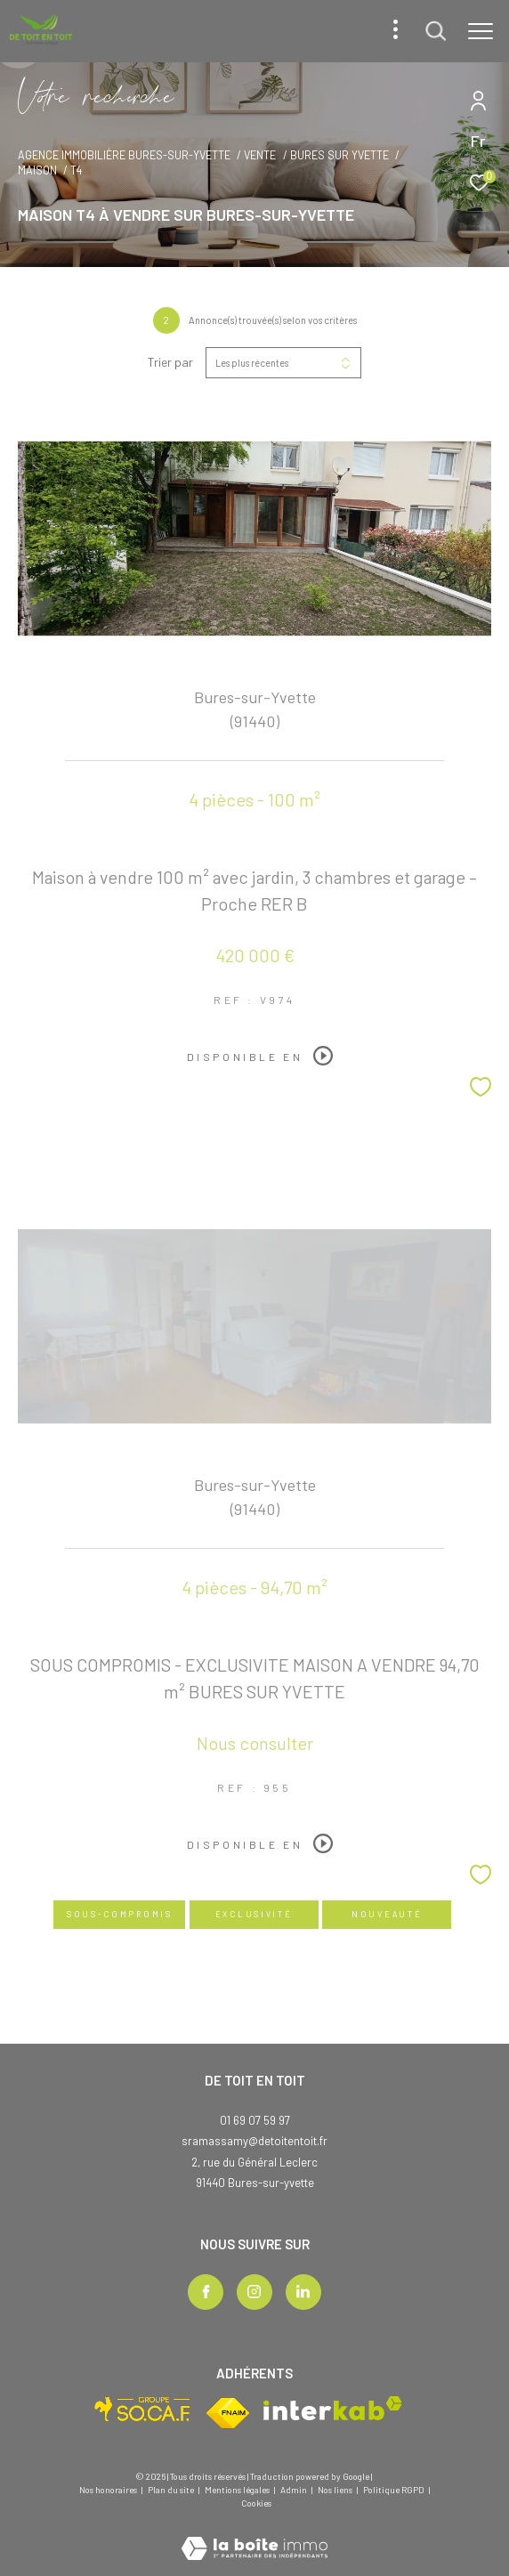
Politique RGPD (393, 2489)
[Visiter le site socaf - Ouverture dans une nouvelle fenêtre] (142, 2409)
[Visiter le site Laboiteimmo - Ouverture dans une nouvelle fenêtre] (254, 2536)
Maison (37, 170)
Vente (260, 155)
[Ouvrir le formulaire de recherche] (436, 31)
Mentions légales (238, 2489)
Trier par (170, 362)
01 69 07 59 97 (255, 2120)
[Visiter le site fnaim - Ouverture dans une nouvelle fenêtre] (228, 2413)
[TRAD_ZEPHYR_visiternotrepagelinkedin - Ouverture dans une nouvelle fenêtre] (303, 2292)
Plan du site (172, 2489)
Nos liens (336, 2489)
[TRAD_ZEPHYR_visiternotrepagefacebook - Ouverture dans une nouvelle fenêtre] (205, 2292)
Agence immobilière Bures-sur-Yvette (124, 155)
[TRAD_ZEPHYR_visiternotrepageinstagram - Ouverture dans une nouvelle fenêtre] (254, 2292)
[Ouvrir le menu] (480, 31)
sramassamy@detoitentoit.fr (254, 2141)
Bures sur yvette (339, 155)
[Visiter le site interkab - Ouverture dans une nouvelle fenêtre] (332, 2408)
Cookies (256, 2503)
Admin (294, 2489)
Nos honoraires (108, 2489)
